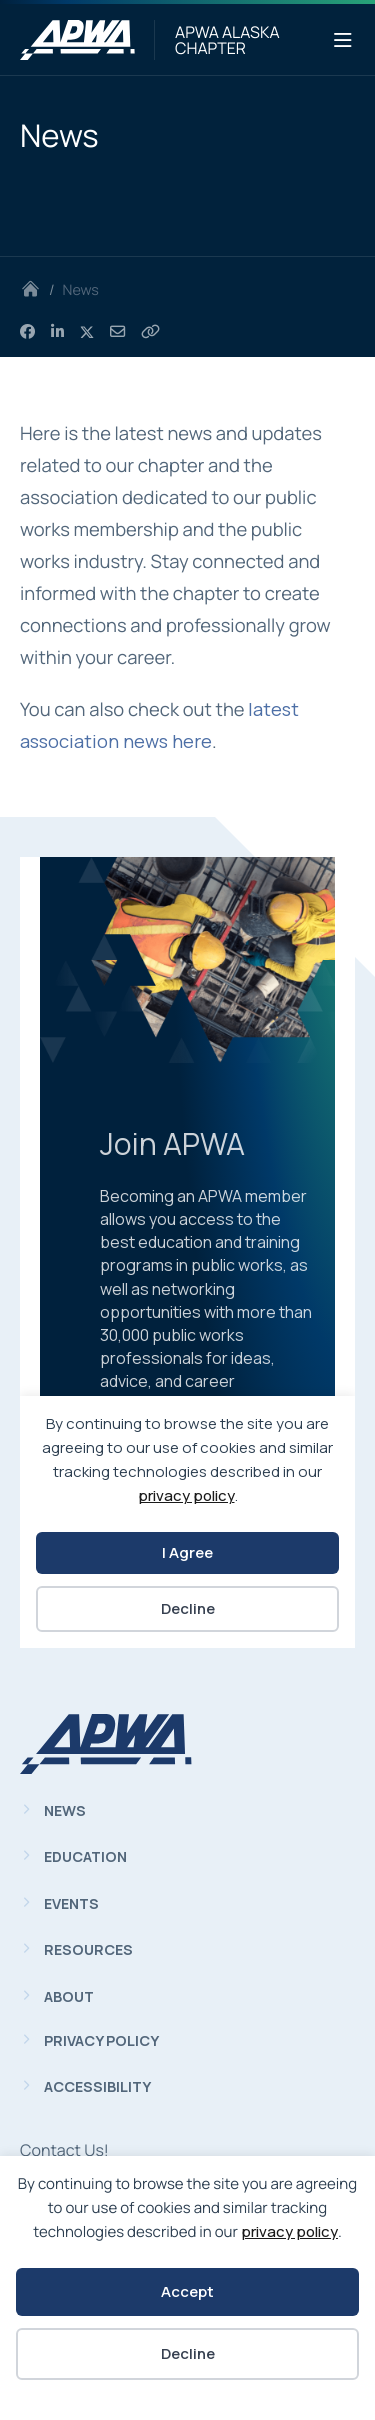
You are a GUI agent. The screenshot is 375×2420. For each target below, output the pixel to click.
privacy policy (289, 2231)
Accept (187, 2291)
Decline (188, 2353)
